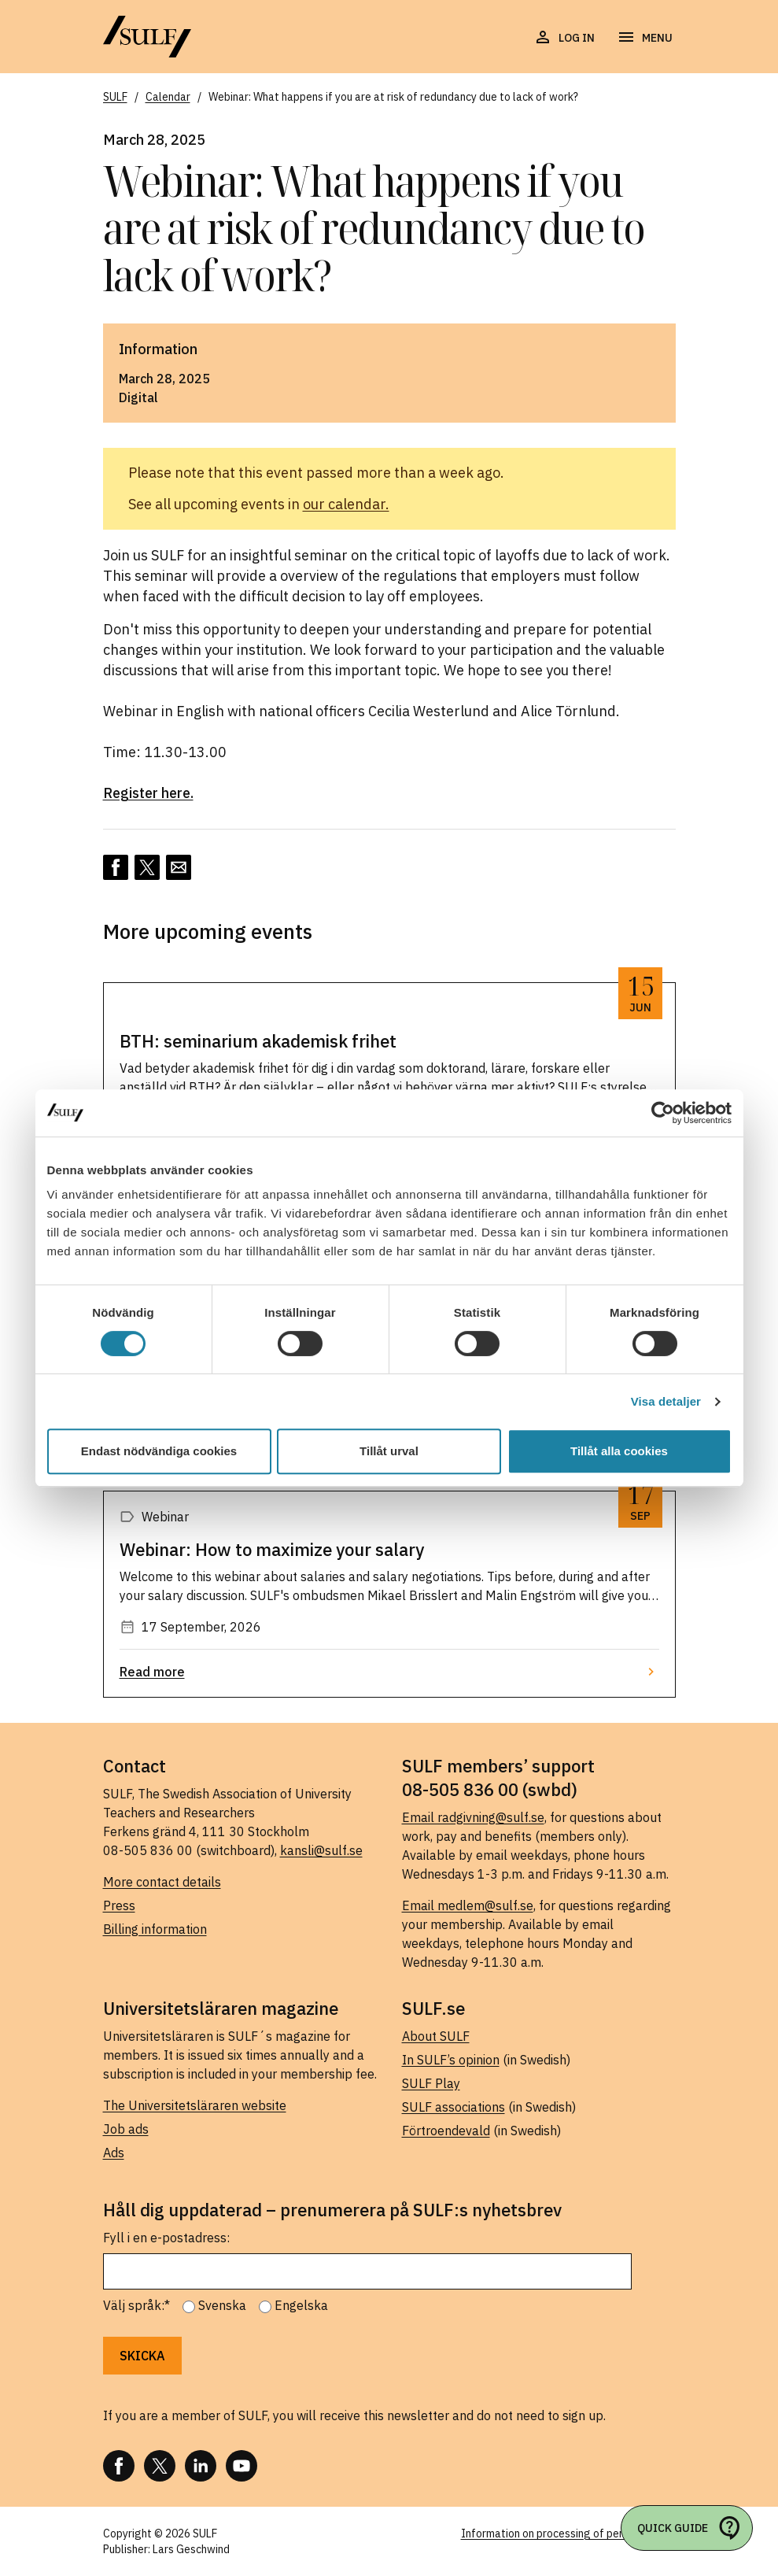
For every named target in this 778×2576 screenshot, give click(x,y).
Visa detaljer (666, 1401)
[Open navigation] (645, 37)
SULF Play (431, 2083)
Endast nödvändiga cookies (159, 1451)
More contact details (162, 1882)
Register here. (148, 793)
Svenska (222, 2305)
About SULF (436, 2036)
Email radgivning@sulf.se (473, 1817)
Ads (113, 2152)
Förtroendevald (446, 2130)
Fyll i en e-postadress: (166, 2237)
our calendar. (346, 504)
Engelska (301, 2305)
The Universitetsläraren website (194, 2105)
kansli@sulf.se (321, 1850)
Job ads (126, 2129)
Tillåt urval (389, 1451)
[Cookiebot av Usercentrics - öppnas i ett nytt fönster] (663, 1113)
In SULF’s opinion (451, 2060)
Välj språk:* (136, 2305)
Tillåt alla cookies (619, 1451)
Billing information (155, 1929)
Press (119, 1905)
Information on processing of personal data (568, 2533)
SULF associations (453, 2107)
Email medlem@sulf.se (467, 1905)
